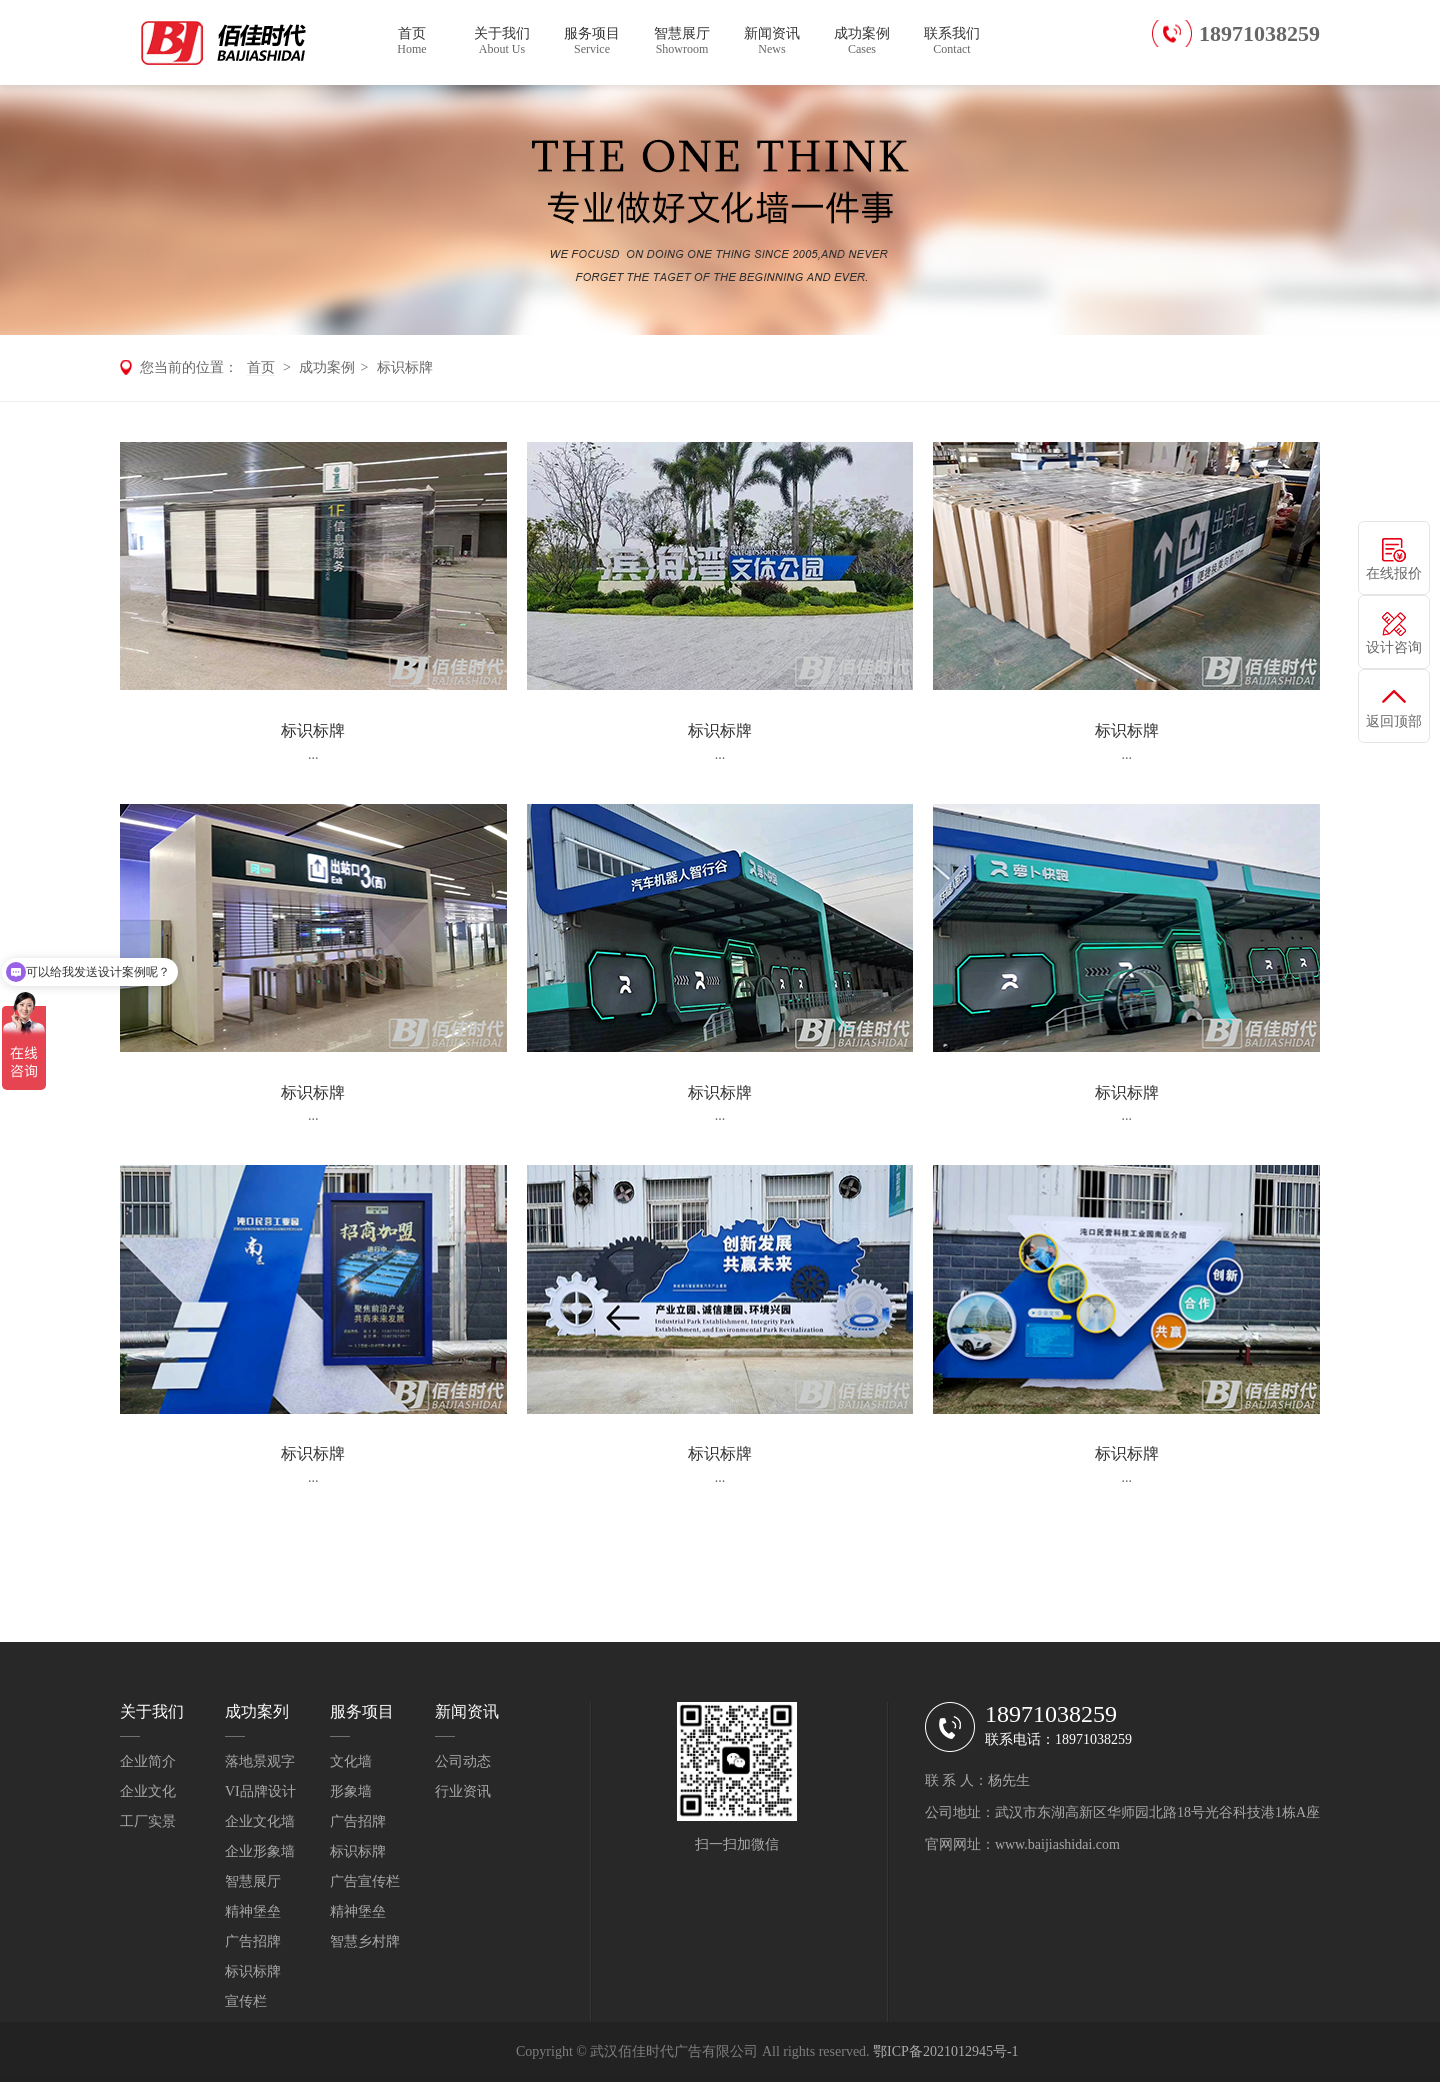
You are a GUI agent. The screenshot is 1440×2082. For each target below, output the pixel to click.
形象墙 (351, 1791)
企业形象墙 (260, 1851)
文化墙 (351, 1761)
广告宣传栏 (365, 1881)
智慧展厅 (682, 41)
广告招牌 (253, 1941)
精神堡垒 (253, 1911)
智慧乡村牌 (365, 1941)
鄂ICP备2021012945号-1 (945, 2051)
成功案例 (862, 41)
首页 (412, 41)
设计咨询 (1394, 647)
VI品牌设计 (260, 1791)
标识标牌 (405, 367)
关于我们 (502, 41)
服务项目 (592, 41)
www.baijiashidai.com (1057, 1844)
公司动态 (463, 1761)
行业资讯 (463, 1791)
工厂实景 (148, 1821)
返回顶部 (1394, 721)
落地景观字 (260, 1761)
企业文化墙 (260, 1821)
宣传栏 (246, 2001)
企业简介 (148, 1761)
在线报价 (1394, 573)
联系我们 (952, 41)
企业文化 (148, 1791)
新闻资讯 (772, 41)
